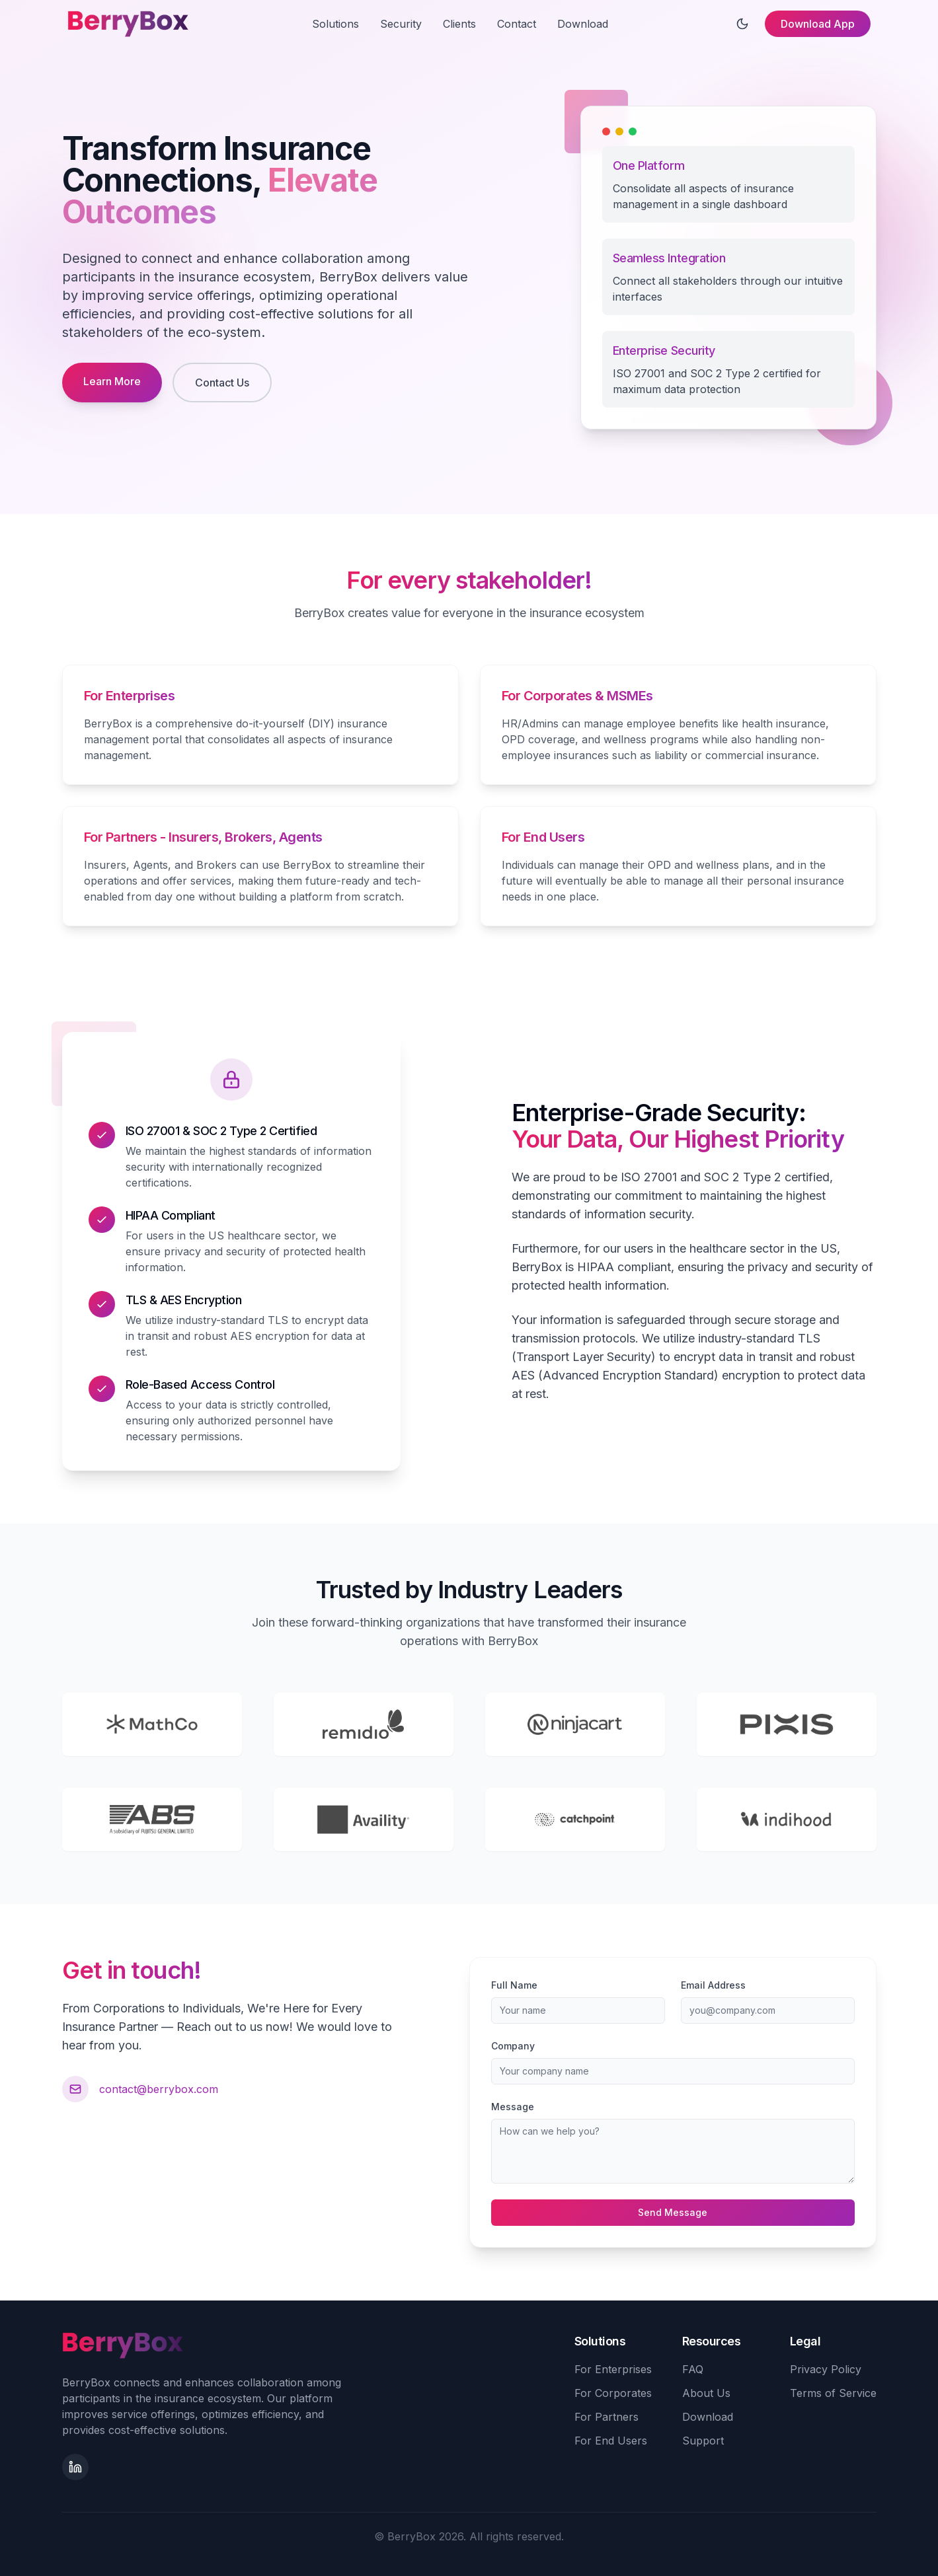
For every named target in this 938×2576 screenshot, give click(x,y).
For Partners (606, 2416)
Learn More (112, 381)
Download (582, 23)
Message (512, 2106)
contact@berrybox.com (158, 2089)
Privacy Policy (825, 2369)
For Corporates (613, 2393)
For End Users (610, 2440)
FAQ (692, 2369)
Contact (516, 23)
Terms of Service (833, 2393)
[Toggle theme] (742, 24)
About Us (706, 2393)
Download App (818, 23)
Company (513, 2045)
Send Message (672, 2212)
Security (401, 23)
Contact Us (222, 382)
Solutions (335, 23)
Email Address (713, 1985)
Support (703, 2440)
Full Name (514, 1985)
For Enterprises (613, 2369)
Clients (459, 23)
